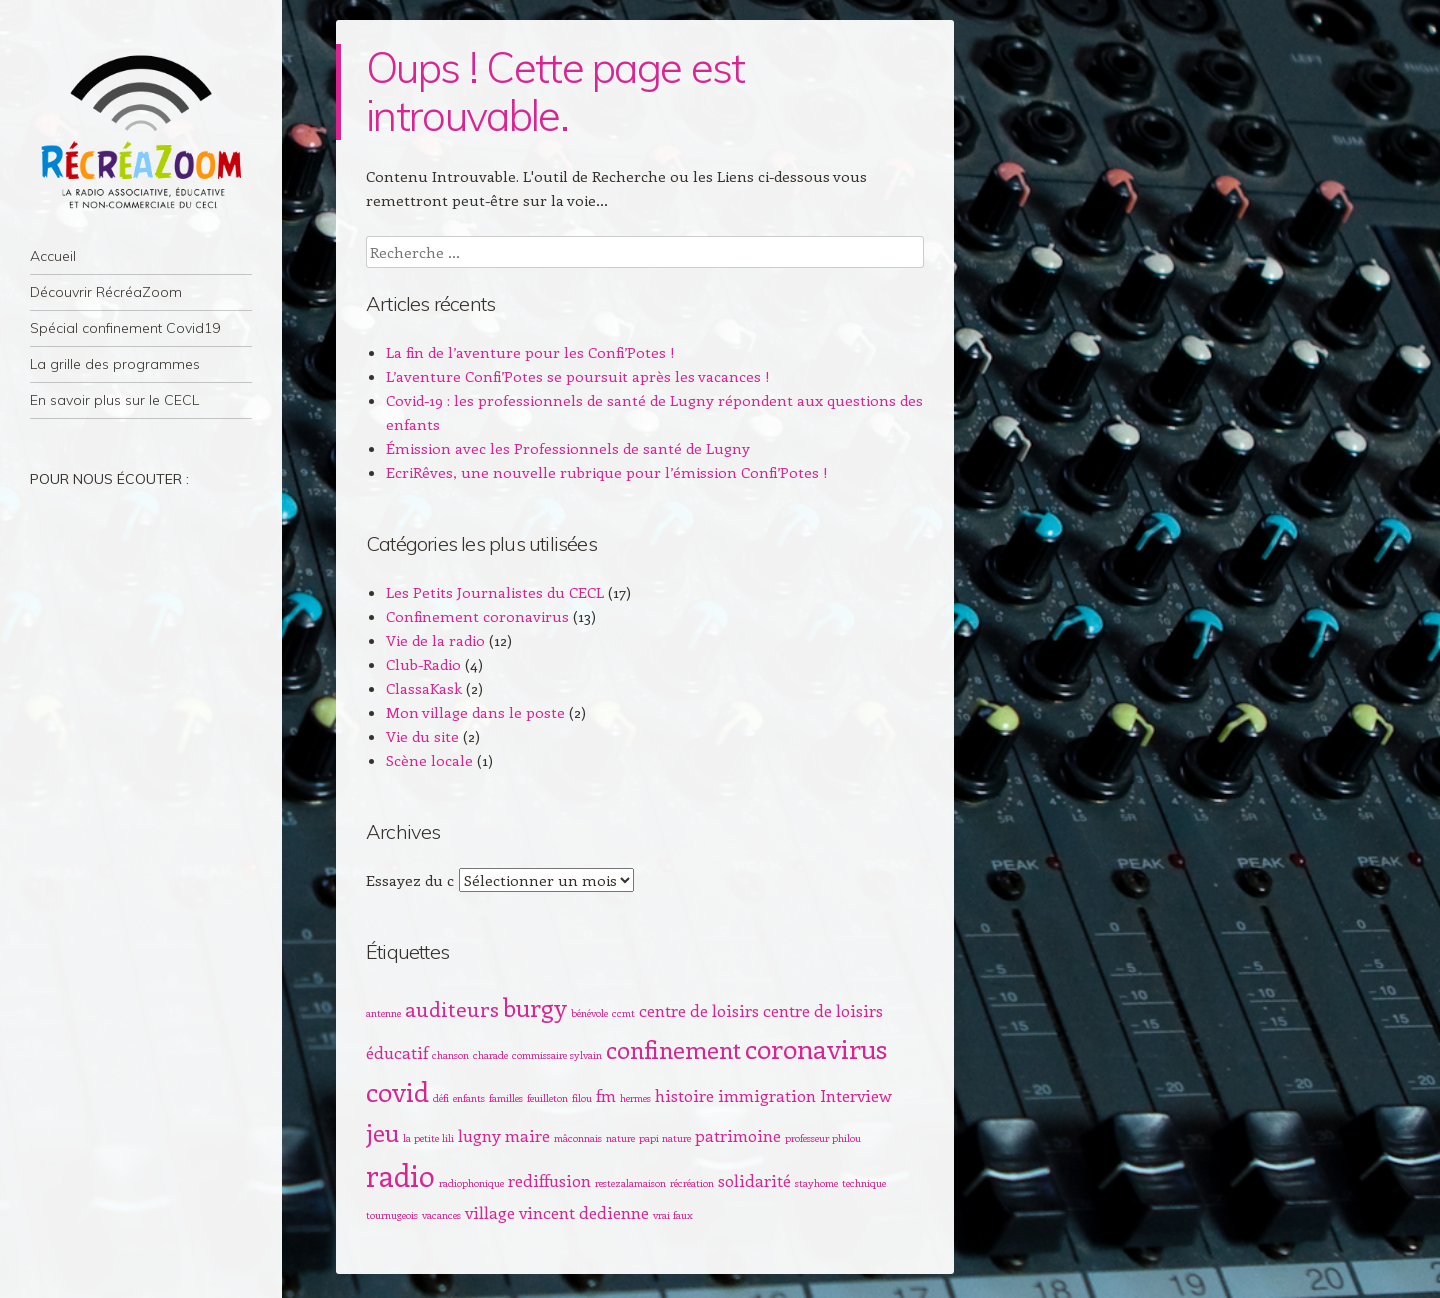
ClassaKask (424, 688)
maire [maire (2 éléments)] (527, 1135)
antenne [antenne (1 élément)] (383, 1013)
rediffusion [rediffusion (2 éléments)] (549, 1180)
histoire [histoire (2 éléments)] (684, 1095)
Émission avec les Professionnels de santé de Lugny (568, 448)
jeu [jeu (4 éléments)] (382, 1132)
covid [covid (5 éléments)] (397, 1091)
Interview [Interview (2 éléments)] (856, 1095)
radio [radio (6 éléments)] (400, 1175)
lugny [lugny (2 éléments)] (479, 1135)
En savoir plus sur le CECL (114, 400)
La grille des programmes (115, 364)
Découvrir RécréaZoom (106, 292)
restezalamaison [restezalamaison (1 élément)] (630, 1183)
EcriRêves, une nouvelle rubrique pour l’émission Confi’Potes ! (607, 472)
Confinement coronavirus (477, 616)
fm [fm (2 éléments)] (606, 1095)
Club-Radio (423, 664)
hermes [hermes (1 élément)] (635, 1098)
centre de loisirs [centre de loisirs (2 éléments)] (699, 1010)
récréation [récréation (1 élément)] (692, 1183)
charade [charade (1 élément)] (490, 1055)
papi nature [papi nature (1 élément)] (665, 1138)
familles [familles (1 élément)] (506, 1098)
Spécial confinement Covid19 (125, 328)
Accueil (53, 256)
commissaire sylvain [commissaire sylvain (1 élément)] (557, 1055)
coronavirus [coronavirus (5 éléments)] (816, 1048)
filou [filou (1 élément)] (582, 1098)
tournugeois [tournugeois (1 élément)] (392, 1215)
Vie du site (422, 736)
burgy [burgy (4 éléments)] (535, 1007)
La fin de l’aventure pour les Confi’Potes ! (530, 352)
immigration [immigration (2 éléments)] (767, 1095)
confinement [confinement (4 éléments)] (673, 1049)
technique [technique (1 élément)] (864, 1183)
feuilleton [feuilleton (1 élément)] (547, 1098)
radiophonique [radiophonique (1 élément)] (471, 1183)
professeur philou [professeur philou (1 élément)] (823, 1138)
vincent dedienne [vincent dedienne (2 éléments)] (584, 1212)
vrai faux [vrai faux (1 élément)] (673, 1215)
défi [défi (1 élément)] (441, 1098)
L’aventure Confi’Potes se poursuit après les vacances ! (578, 376)
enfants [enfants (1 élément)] (469, 1098)
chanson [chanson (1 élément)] (450, 1055)
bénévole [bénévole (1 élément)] (589, 1013)
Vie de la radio (435, 640)
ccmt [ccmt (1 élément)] (623, 1013)
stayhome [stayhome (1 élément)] (816, 1183)
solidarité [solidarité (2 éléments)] (754, 1180)
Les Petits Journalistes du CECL (495, 592)
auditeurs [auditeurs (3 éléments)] (452, 1008)
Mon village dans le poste (475, 712)
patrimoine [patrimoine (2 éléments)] (738, 1135)
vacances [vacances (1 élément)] (441, 1215)
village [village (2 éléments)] (490, 1212)
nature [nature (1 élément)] (620, 1138)
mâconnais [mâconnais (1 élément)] (578, 1138)
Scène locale (429, 760)
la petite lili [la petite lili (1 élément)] (428, 1138)
